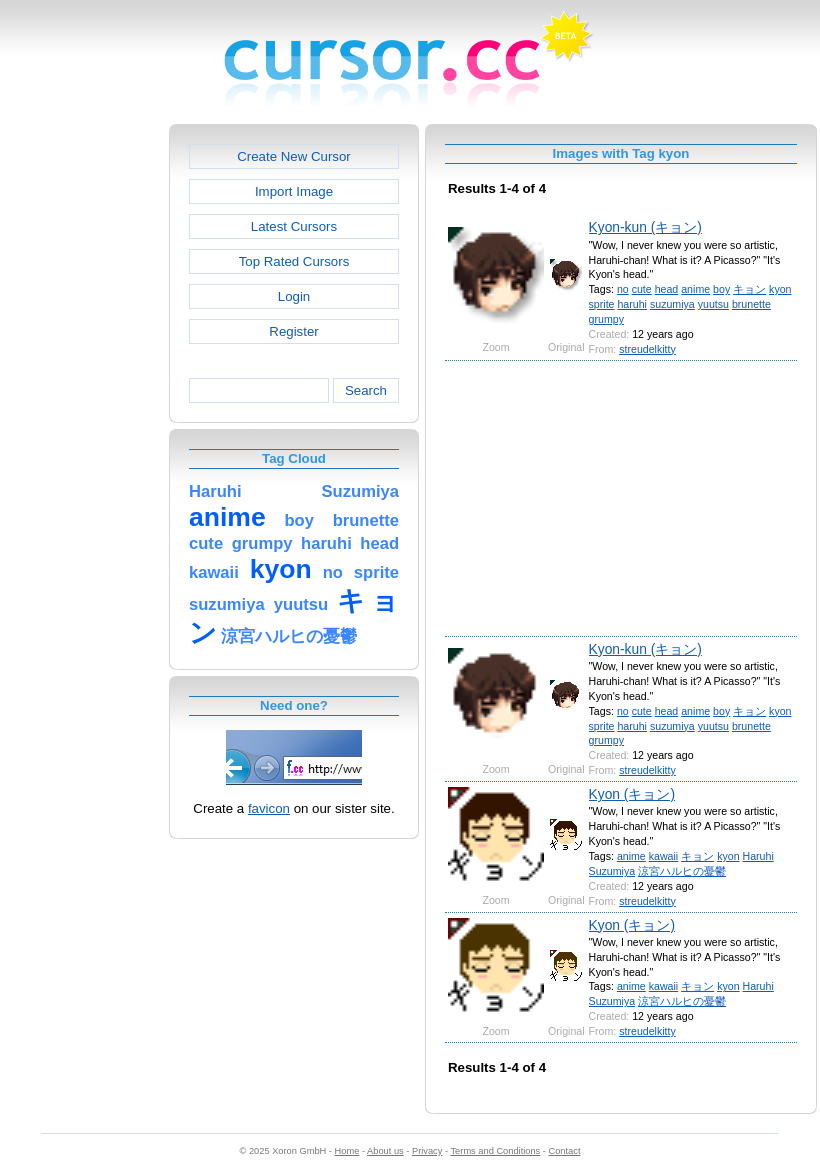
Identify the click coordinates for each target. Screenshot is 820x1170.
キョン (749, 289)
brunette (751, 304)
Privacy (427, 1151)
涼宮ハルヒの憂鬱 (682, 871)
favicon (269, 808)
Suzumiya (612, 871)
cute (642, 289)
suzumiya (672, 304)
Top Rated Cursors (294, 261)
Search (366, 390)
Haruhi (758, 856)
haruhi (632, 304)
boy (721, 289)
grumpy (606, 319)
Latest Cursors (294, 226)
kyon (780, 289)
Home (347, 1151)
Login (294, 296)
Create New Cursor (294, 156)
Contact (565, 1151)
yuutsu (713, 304)
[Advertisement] (83, 424)
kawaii (663, 856)
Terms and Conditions (495, 1151)
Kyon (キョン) (632, 794)
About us (385, 1151)
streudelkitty (647, 349)
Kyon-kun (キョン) (645, 227)
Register (293, 331)
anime (695, 289)
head (667, 289)
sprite (602, 304)
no (623, 289)
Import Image (294, 191)
